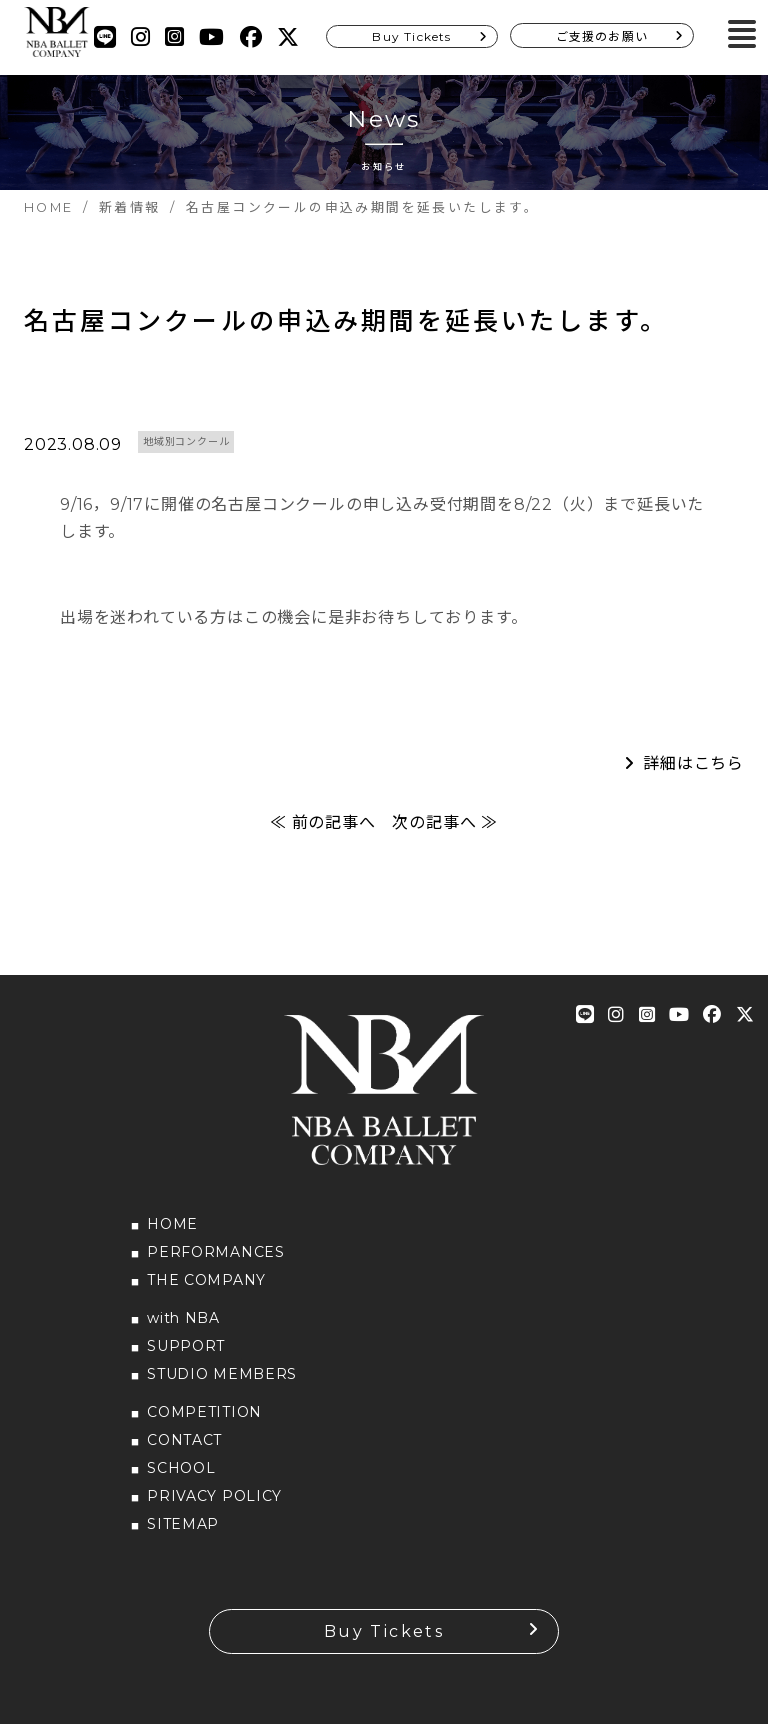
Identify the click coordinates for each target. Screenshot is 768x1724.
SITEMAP (183, 1524)
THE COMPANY (206, 1280)
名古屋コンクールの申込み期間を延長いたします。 (346, 321)
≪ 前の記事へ (323, 822)
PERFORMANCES (215, 1252)
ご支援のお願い (602, 36)
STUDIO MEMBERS (222, 1374)
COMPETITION (204, 1412)
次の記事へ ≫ (445, 822)
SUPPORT (186, 1346)
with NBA (183, 1318)
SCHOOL (181, 1468)
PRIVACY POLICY (214, 1496)
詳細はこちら (693, 763)
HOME (172, 1224)
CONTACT (184, 1440)
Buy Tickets (411, 36)
